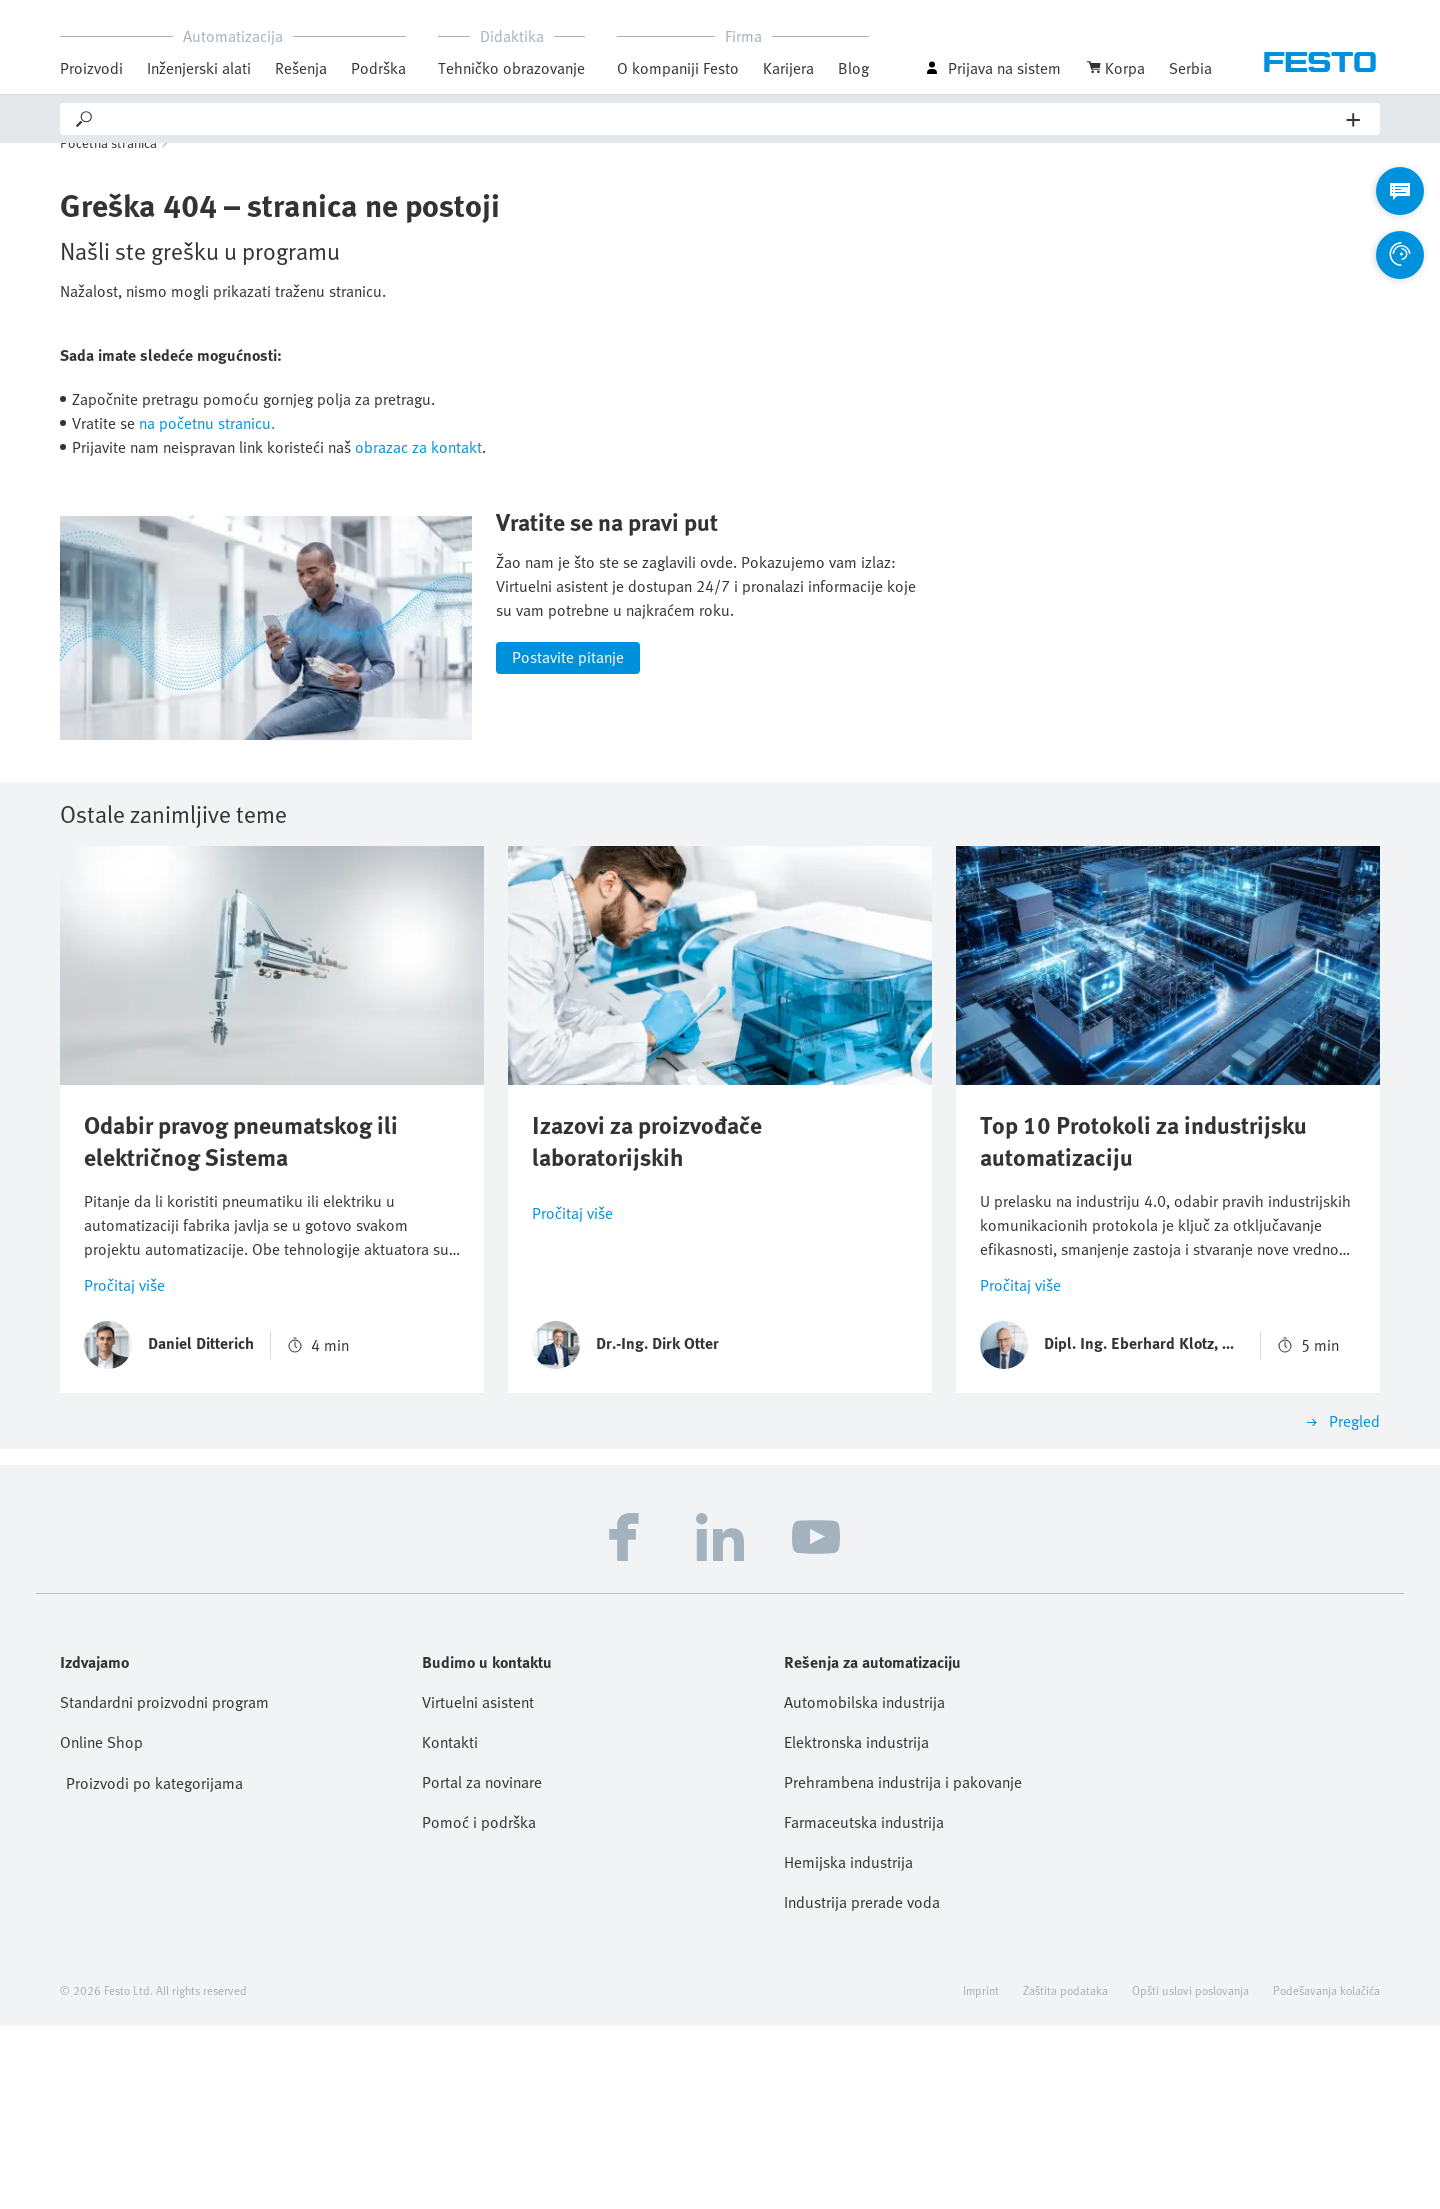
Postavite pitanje (568, 840)
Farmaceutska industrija (864, 2005)
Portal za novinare (482, 1965)
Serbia (1190, 68)
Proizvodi (91, 68)
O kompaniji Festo (678, 68)
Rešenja (301, 68)
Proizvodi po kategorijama (154, 1966)
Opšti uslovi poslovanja (1190, 2173)
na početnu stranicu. (207, 451)
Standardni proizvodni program (164, 1885)
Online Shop (101, 1925)
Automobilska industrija (864, 1885)
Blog (853, 68)
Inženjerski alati (199, 68)
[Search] (721, 119)
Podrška (378, 68)
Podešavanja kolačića (1326, 2173)
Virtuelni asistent (478, 1885)
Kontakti (450, 1925)
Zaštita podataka (1065, 2173)
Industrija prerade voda (862, 2085)
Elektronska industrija (856, 1925)
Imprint (981, 2173)
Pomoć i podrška (479, 2005)
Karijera (788, 68)
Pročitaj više (124, 1468)
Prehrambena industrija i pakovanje (903, 1965)
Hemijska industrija (848, 2045)
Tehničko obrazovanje (511, 68)
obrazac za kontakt (418, 475)
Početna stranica (108, 170)
